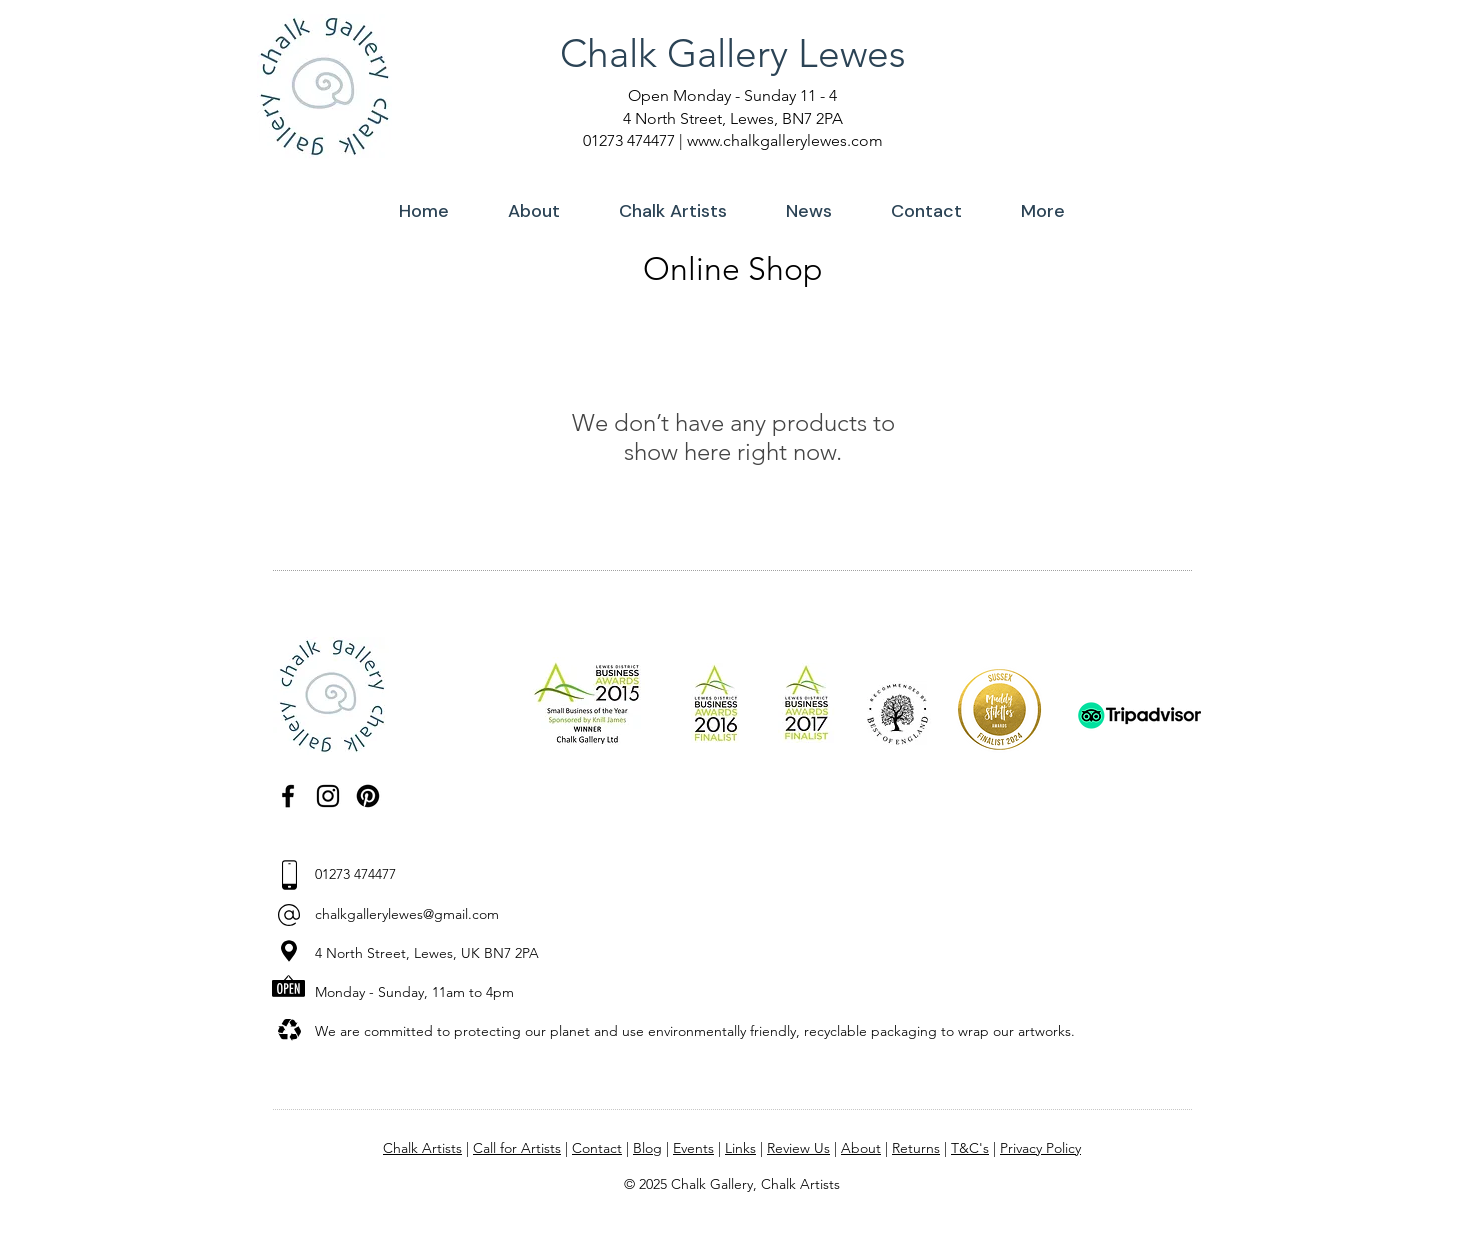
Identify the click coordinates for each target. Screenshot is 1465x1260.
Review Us (798, 1148)
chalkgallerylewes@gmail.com (407, 914)
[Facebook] (288, 796)
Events (693, 1148)
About (861, 1148)
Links (740, 1148)
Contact (597, 1148)
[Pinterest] (368, 796)
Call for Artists (517, 1148)
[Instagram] (328, 796)
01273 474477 (629, 140)
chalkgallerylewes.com (803, 140)
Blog (647, 1148)
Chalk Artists (422, 1148)
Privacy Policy (1040, 1148)
